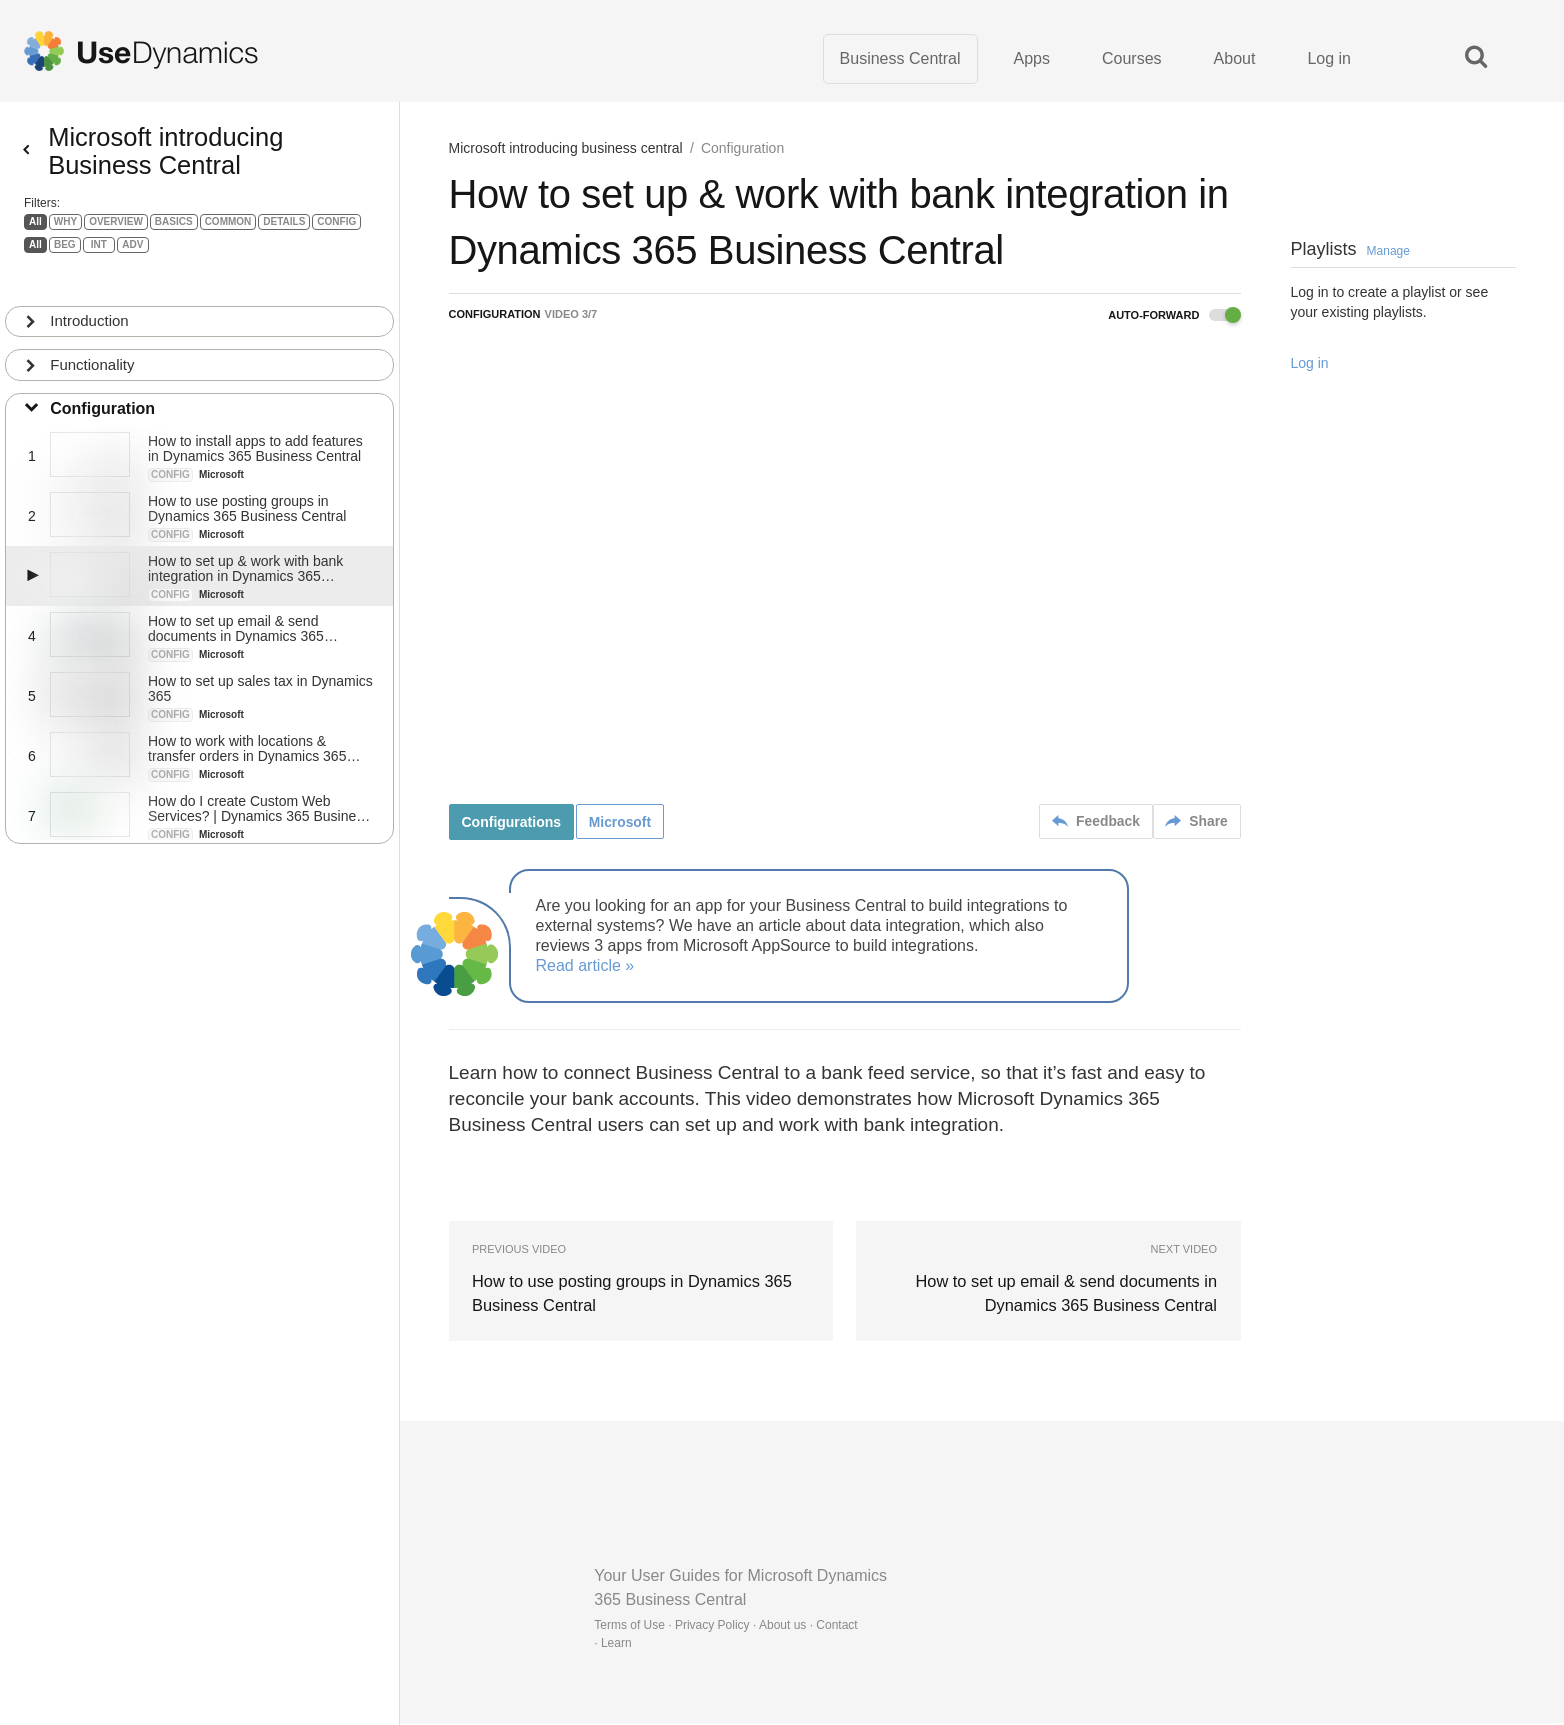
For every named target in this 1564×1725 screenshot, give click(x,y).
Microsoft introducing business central (566, 150)
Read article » (585, 967)
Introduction (90, 312)
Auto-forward (1174, 317)
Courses (1132, 59)
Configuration (103, 400)
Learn (616, 1645)
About (1235, 59)
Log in (1329, 59)
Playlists (1350, 251)
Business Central (900, 59)
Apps (1032, 59)
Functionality (93, 356)
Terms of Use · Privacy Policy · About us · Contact (725, 1627)
